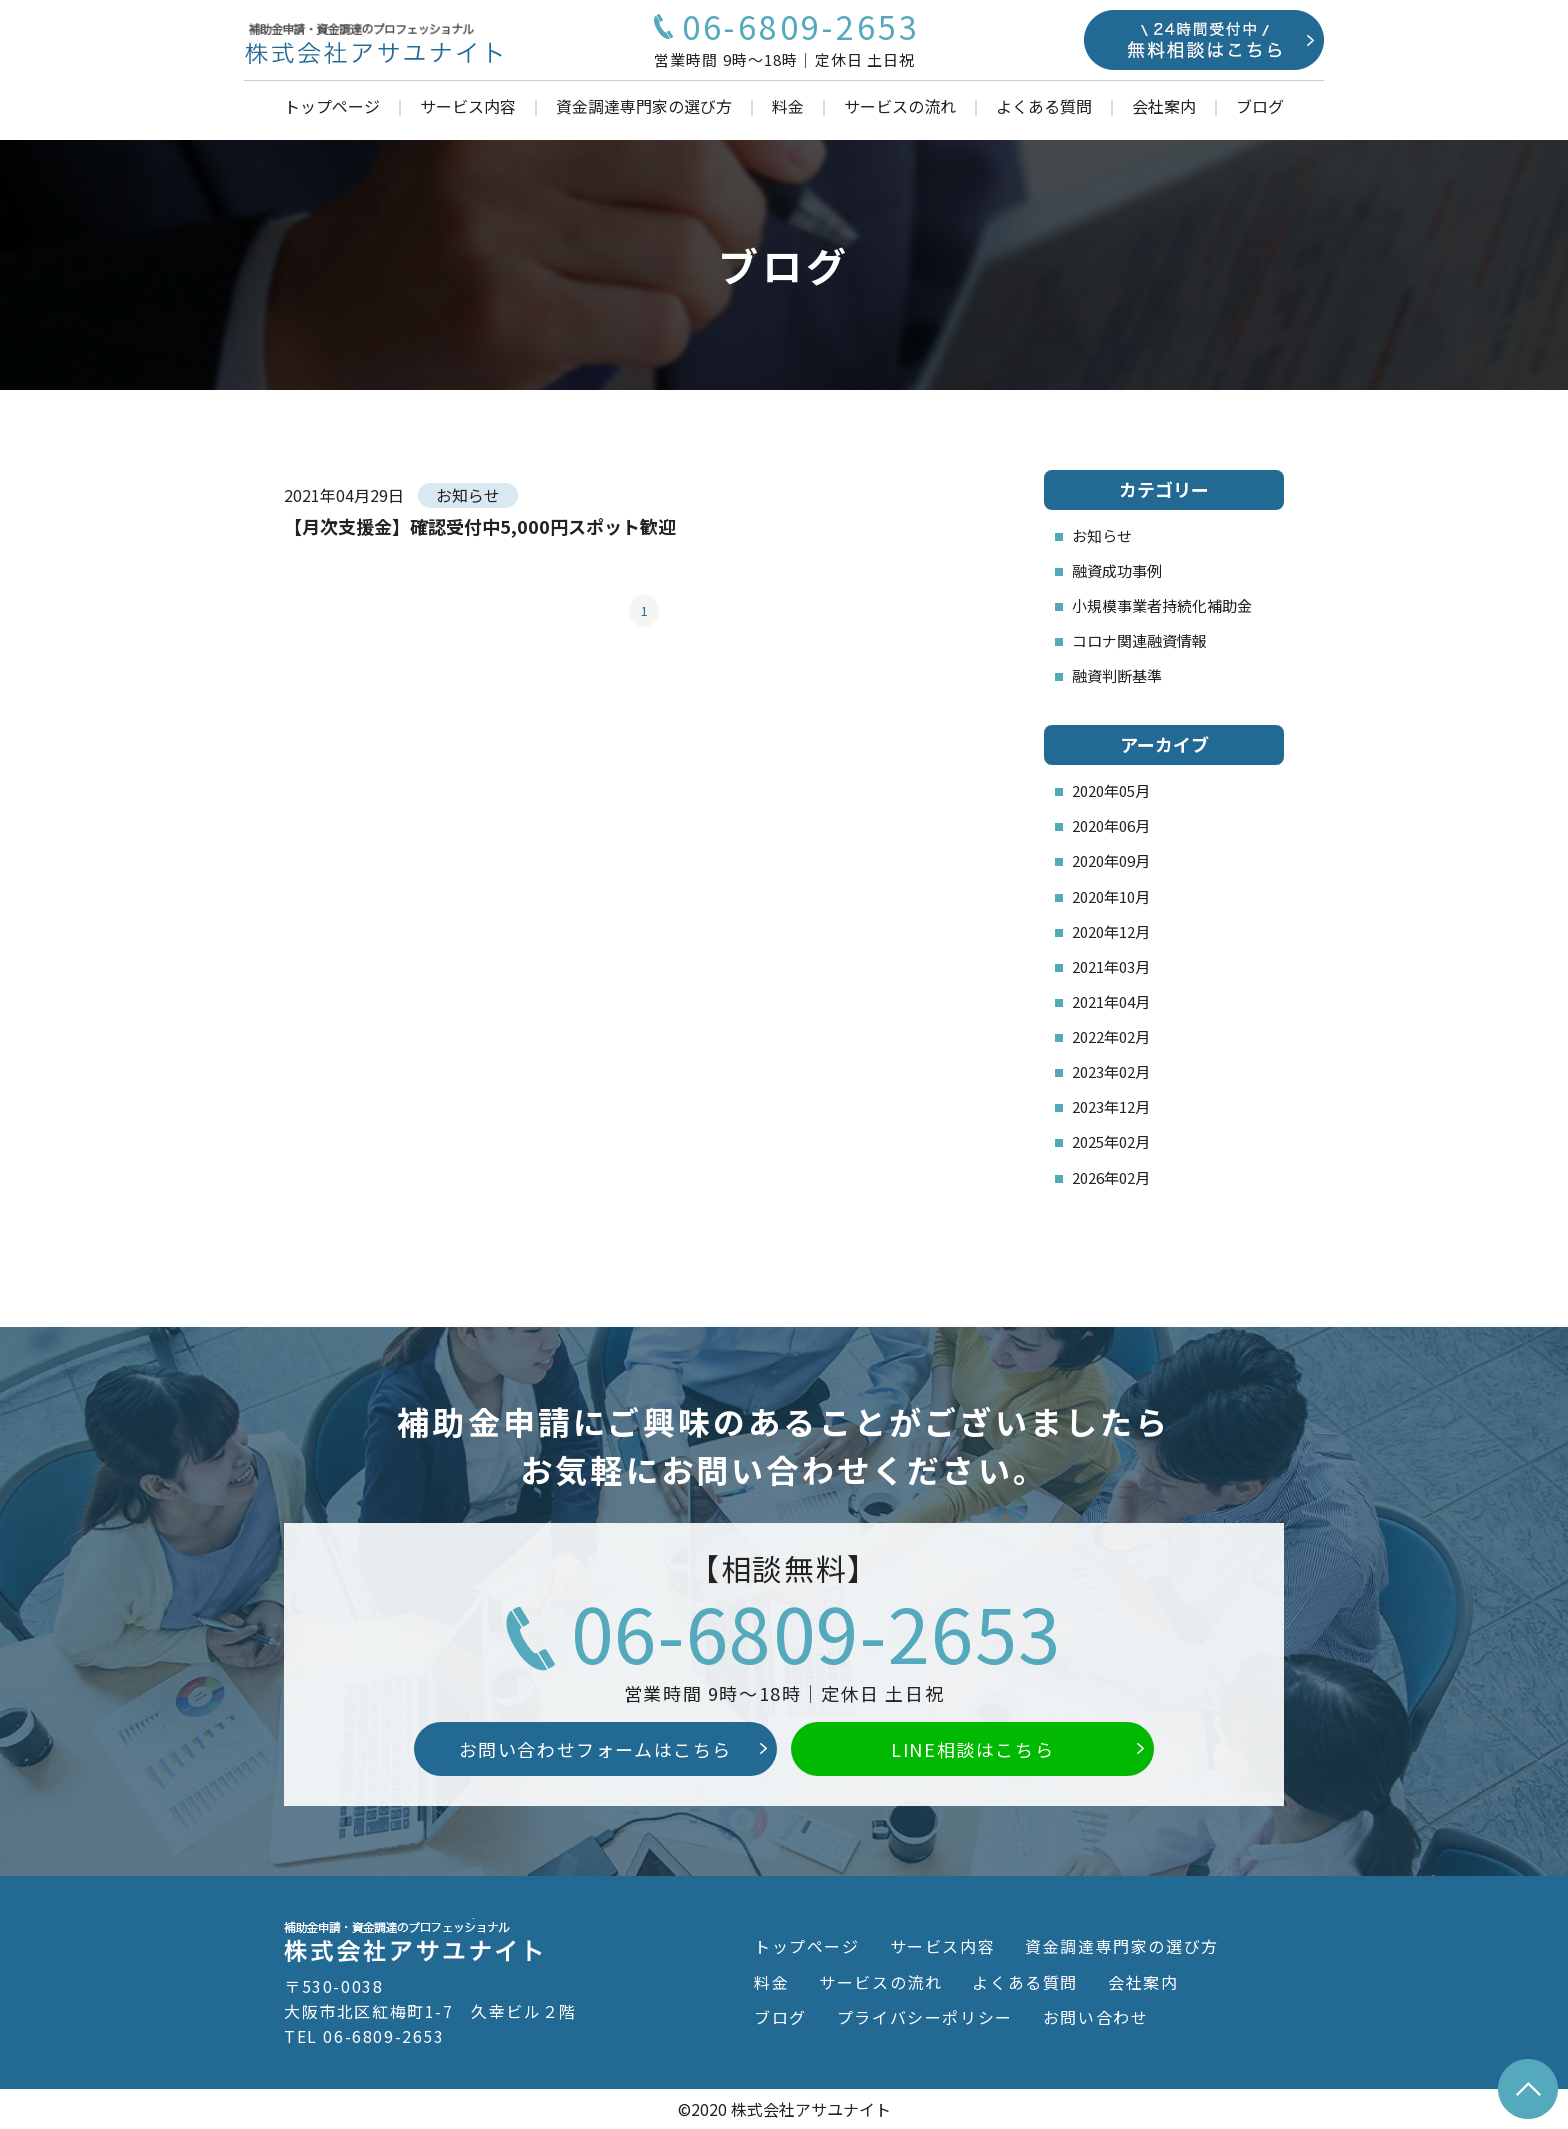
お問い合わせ (1096, 2017)
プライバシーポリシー (925, 2017)
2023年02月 (1111, 1071)
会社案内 (1164, 106)
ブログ (1260, 106)
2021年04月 (1111, 1001)
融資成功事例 (1117, 570)
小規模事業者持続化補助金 (1162, 605)
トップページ (332, 106)
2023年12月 (1111, 1106)
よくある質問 (1044, 106)
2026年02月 (1111, 1177)
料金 (788, 106)
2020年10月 (1111, 896)
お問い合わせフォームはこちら (595, 1749)
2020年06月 (1111, 825)
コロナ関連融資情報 (1139, 640)
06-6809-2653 (816, 1631)
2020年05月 (1111, 790)
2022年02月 (1111, 1036)
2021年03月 (1111, 966)
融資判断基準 (1117, 675)
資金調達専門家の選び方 (644, 106)
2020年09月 (1111, 860)
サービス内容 (468, 106)
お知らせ (1102, 535)
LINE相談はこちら (972, 1749)
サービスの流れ (900, 106)
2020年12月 (1111, 931)
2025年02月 (1111, 1141)
